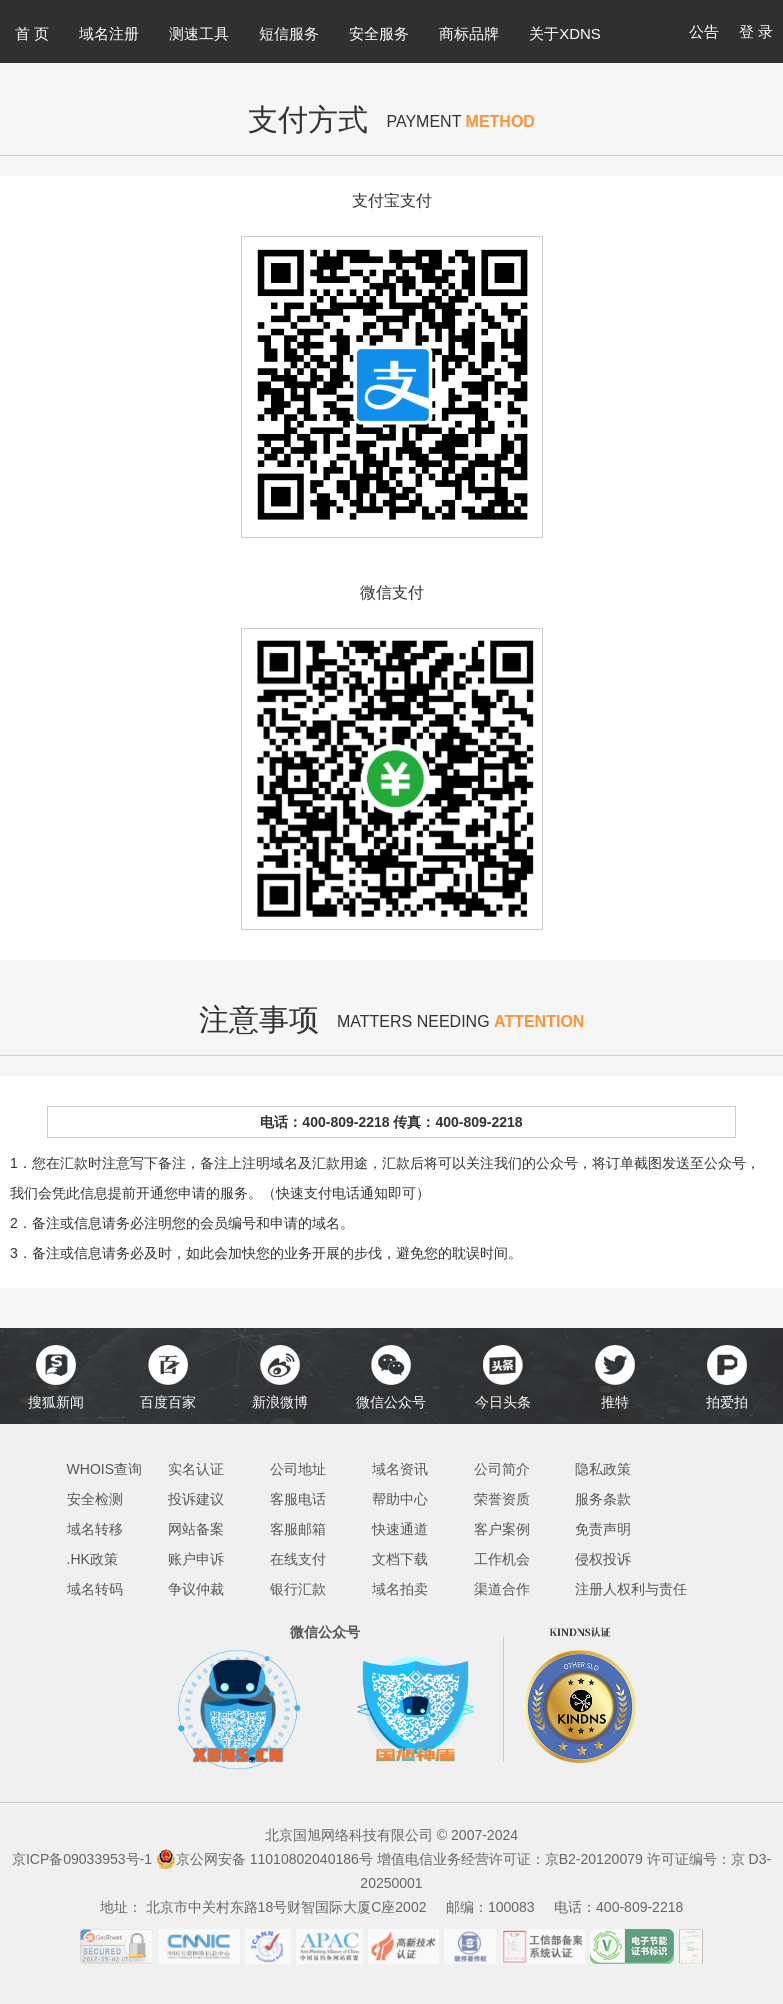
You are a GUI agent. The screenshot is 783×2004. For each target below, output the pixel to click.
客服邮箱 (298, 1529)
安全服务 (379, 33)
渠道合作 (502, 1589)
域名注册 (109, 33)
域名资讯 (400, 1469)
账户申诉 (196, 1559)
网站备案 (196, 1529)
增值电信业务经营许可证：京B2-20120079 (512, 1859)
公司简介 (502, 1469)
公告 (704, 31)
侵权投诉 (603, 1559)
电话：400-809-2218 (618, 1907)
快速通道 (400, 1529)
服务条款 (603, 1499)
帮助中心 (400, 1499)
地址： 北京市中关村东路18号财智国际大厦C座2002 (271, 1907)
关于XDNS (565, 33)
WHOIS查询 (104, 1469)
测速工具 (199, 33)
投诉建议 (196, 1499)
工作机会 (502, 1559)
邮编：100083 (498, 1907)
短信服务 (289, 33)
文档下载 (400, 1559)
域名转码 (95, 1589)
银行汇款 (298, 1589)
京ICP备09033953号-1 (82, 1859)
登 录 (756, 31)
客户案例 (502, 1529)
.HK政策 (92, 1559)
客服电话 (298, 1499)
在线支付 (298, 1559)
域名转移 (95, 1529)
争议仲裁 (196, 1589)
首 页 (32, 33)
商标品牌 (469, 33)
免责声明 (603, 1529)
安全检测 (95, 1499)
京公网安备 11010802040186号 (264, 1859)
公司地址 (298, 1469)
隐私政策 (603, 1469)
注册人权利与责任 (631, 1589)
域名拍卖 (400, 1589)
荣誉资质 (502, 1499)
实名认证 (196, 1469)
